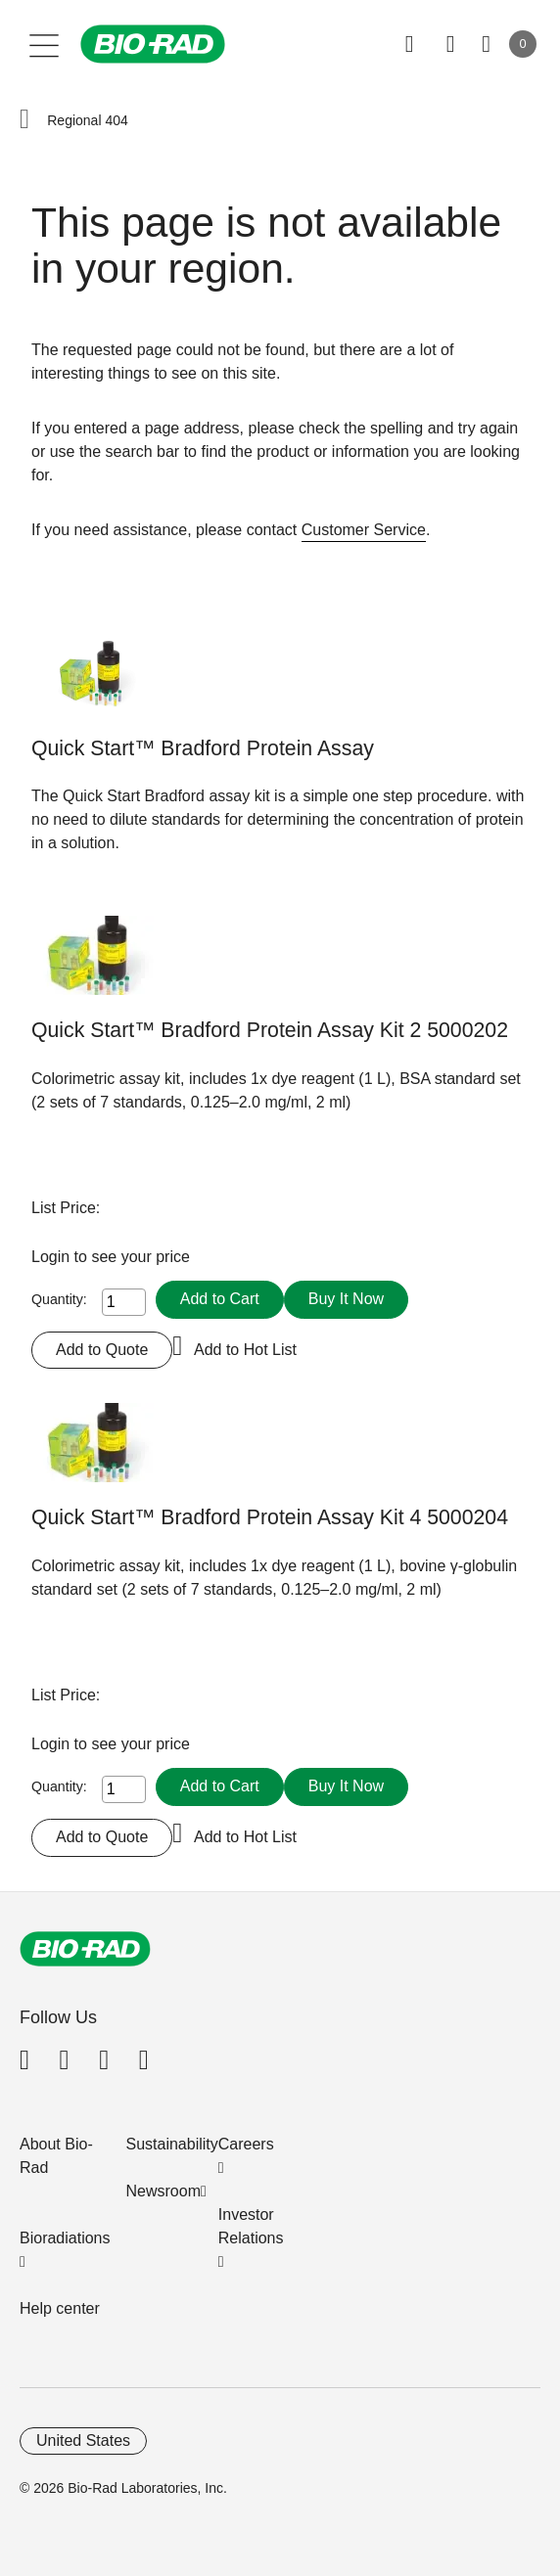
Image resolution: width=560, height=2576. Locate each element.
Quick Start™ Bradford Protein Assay (202, 748)
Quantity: (59, 1299)
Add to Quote (102, 1349)
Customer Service (364, 529)
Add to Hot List (245, 1349)
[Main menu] (44, 44)
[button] (24, 120)
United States (83, 2440)
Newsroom (163, 2191)
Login (52, 1256)
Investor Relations (251, 2226)
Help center (60, 2308)
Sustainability (172, 2144)
